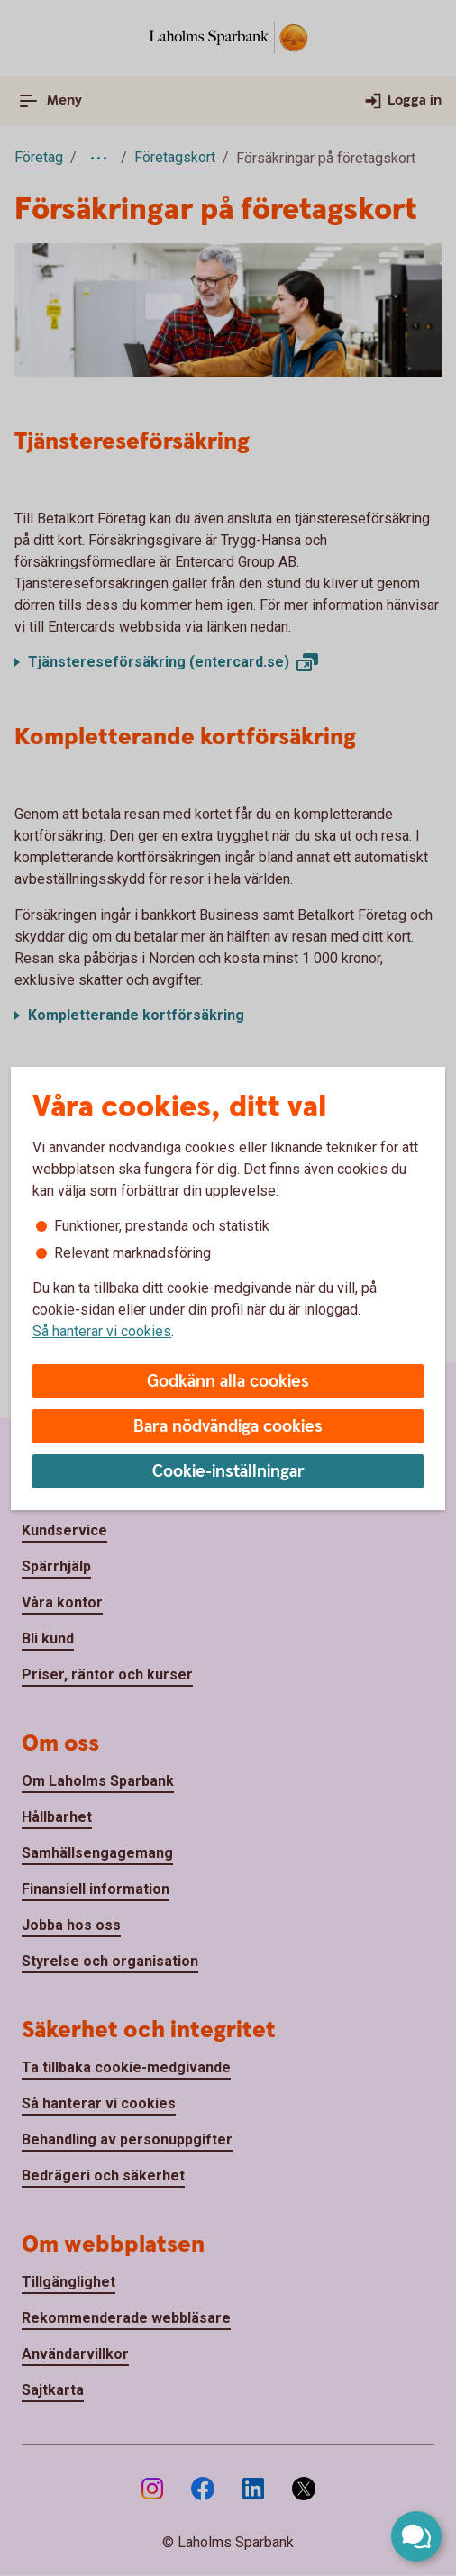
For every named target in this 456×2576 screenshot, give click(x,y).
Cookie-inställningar (228, 1472)
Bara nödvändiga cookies (228, 1426)
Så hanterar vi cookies (101, 1331)
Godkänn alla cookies (228, 1381)
